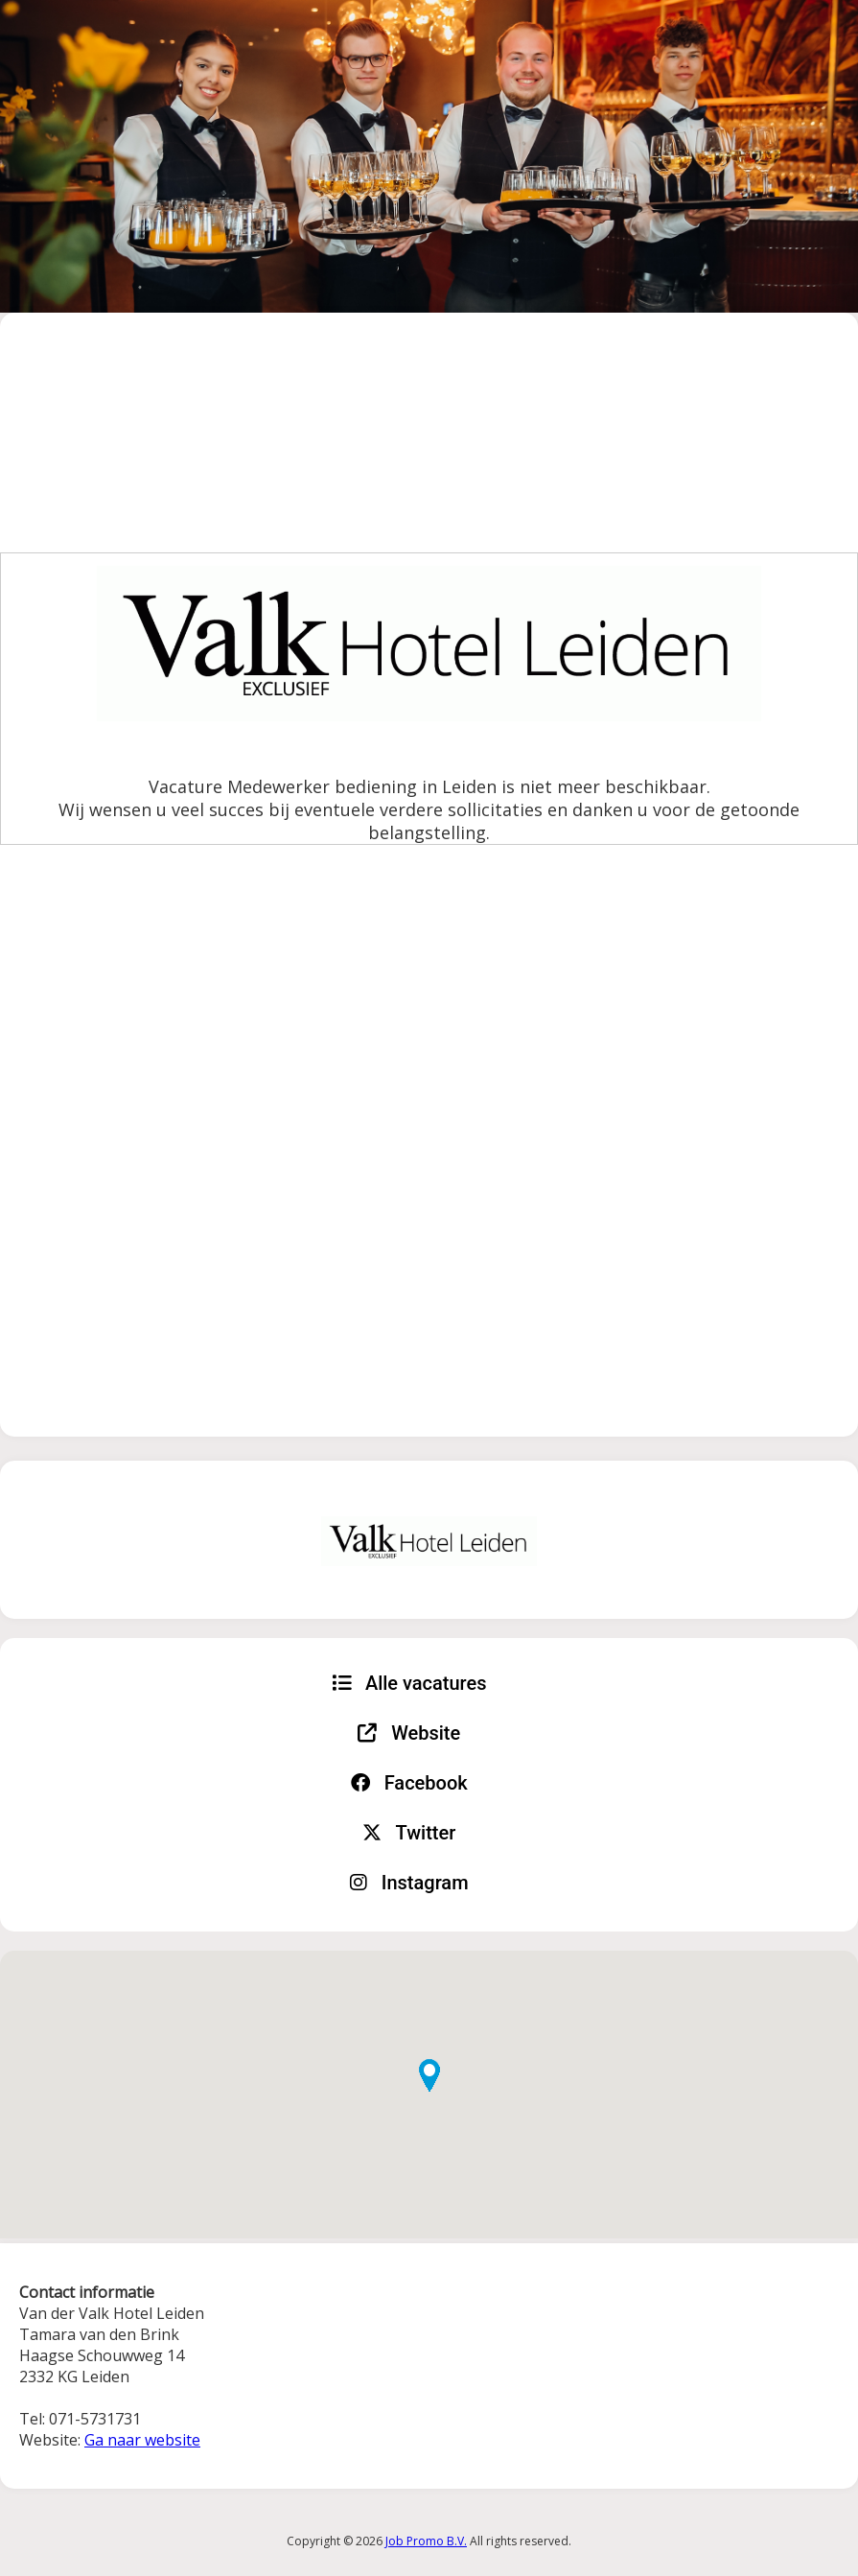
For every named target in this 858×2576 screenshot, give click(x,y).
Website (409, 1733)
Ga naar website (142, 2439)
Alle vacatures (409, 1683)
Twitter (408, 1832)
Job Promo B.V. (426, 2541)
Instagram (409, 1882)
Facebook (409, 1782)
